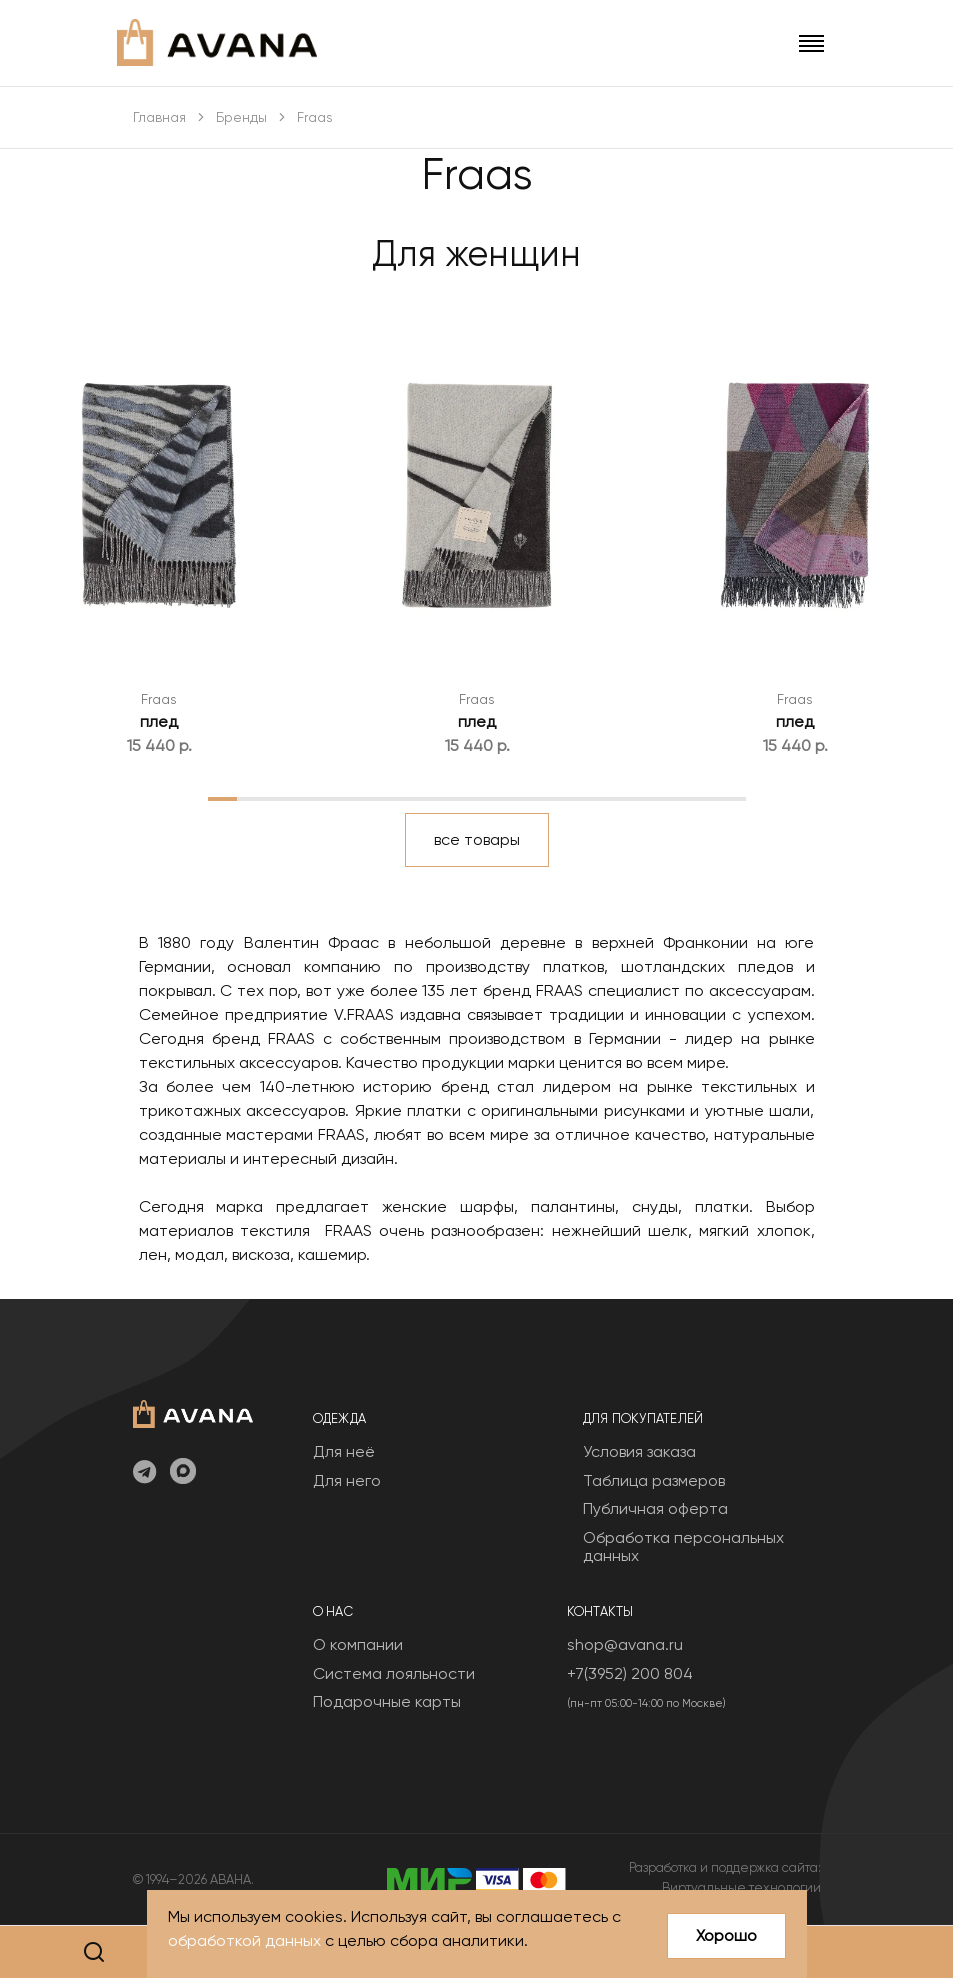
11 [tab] (521, 798)
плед (159, 721)
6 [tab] (372, 798)
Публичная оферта (655, 1508)
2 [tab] (252, 798)
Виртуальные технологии (741, 1887)
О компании (358, 1644)
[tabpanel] (159, 530)
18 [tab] (731, 798)
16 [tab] (670, 798)
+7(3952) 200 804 (630, 1673)
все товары (477, 839)
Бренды (241, 117)
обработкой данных (244, 1940)
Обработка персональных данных (683, 1546)
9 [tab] (462, 798)
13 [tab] (581, 798)
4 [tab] (312, 798)
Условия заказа (639, 1451)
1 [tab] (222, 798)
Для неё (344, 1451)
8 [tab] (431, 798)
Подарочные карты (387, 1701)
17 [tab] (701, 798)
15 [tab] (641, 798)
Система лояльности (394, 1673)
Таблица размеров (654, 1480)
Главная (159, 117)
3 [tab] (282, 798)
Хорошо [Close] (726, 1935)
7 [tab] (401, 798)
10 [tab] (491, 798)
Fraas (159, 699)
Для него (347, 1480)
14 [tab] (611, 798)
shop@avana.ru (625, 1644)
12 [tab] (551, 798)
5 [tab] (342, 798)
